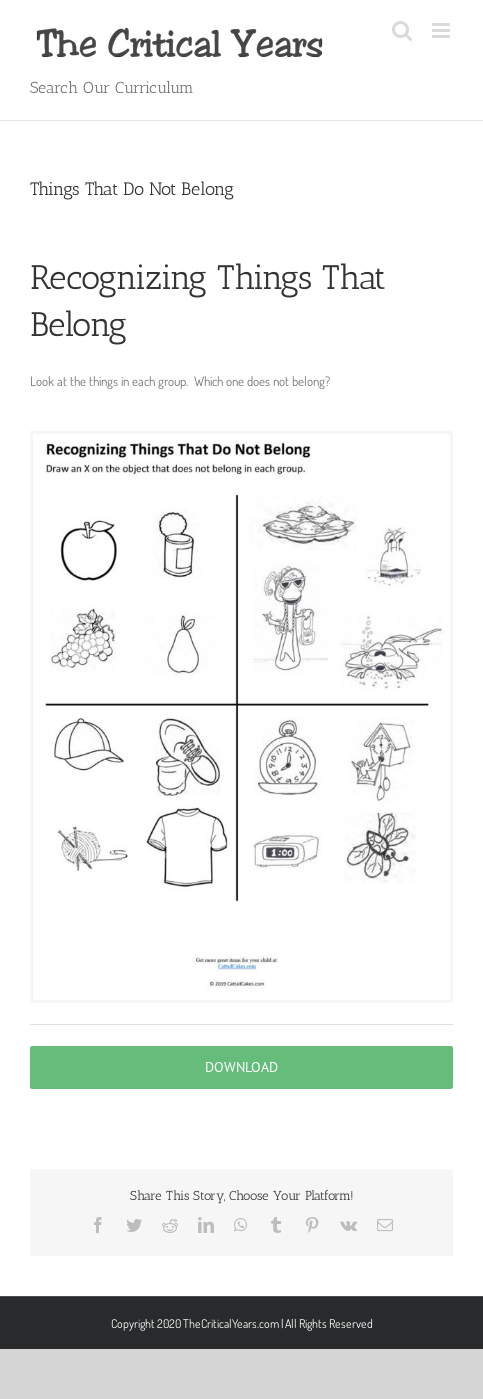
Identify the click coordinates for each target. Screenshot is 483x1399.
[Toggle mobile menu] (442, 30)
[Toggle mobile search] (402, 30)
